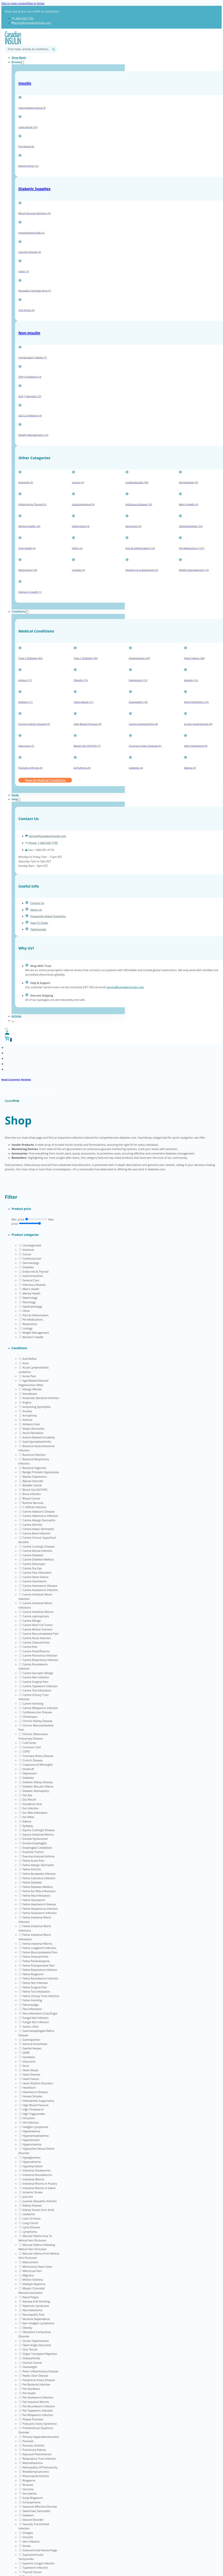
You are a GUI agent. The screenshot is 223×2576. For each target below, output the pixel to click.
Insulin (24, 83)
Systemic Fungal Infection (39, 2563)
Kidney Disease (32, 2205)
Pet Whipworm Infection (38, 2415)
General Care (31, 1280)
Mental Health (31, 1293)
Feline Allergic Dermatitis (38, 1865)
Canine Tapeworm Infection (40, 1686)
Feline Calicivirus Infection (39, 1878)
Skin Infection (31, 2541)
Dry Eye (27, 1795)
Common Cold (32, 1747)
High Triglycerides (34, 2114)
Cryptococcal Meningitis (38, 1765)
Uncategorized (32, 1245)
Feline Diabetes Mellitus (38, 1887)
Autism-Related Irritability (39, 1437)
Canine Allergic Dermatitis (39, 1520)
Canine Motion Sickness (38, 1629)
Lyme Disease (31, 2227)
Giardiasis (29, 2057)
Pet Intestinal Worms (36, 2402)
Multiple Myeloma (34, 2284)
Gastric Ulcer (31, 2026)
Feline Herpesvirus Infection (40, 1909)
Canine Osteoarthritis (36, 1642)
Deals (15, 795)
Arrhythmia (30, 1415)
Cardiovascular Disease (37, 1712)
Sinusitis (28, 2537)
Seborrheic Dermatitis (36, 2511)
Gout (26, 2066)
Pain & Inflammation (36, 1315)
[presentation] (97, 589)
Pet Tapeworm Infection (38, 2410)
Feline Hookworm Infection (40, 1913)
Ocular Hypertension (36, 2341)
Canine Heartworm (35, 1581)
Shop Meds (19, 58)
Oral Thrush (30, 2349)
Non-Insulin (29, 332)
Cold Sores (29, 1743)
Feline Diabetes (32, 1882)
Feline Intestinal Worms (37, 1944)
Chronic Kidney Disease (37, 1721)
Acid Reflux (29, 1359)
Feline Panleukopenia (36, 1961)
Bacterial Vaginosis (34, 1468)
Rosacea (28, 2485)
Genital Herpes (32, 2048)
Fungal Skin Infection (36, 2022)
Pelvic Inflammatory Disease (40, 2371)
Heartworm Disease (35, 2092)
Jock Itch (28, 2197)
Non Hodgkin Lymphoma (38, 2323)
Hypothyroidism (33, 2166)
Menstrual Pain (32, 2271)
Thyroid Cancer (32, 2572)
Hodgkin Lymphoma (35, 2127)
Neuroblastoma (32, 2310)
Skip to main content (14, 3)
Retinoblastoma (32, 2463)
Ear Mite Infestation (35, 1813)
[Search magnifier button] (53, 49)
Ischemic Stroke (32, 2192)
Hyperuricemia (32, 2144)
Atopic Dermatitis (33, 1429)
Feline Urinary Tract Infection (41, 1996)
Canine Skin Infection (36, 1677)
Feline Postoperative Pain (39, 1965)
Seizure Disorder (33, 2520)
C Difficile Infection (34, 1507)
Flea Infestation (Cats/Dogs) (40, 2013)
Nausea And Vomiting (36, 2301)
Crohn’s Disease (33, 1760)
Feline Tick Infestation (36, 1991)
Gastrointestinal (33, 1276)
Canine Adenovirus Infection (40, 1516)
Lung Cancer (30, 2223)
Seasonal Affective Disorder (40, 2506)
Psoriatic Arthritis (33, 2445)
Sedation (28, 2515)
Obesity (27, 2328)
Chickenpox (30, 1717)
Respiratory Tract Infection (39, 2459)
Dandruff (28, 1769)
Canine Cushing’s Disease (39, 1546)
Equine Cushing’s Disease (39, 1830)
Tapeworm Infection (35, 2568)
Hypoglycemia (31, 2157)
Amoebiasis (30, 1394)
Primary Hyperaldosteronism (41, 2437)
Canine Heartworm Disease (40, 1586)
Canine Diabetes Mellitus (38, 1559)
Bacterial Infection (34, 1455)
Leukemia (29, 2214)
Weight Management (36, 1333)
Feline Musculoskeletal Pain (40, 1952)
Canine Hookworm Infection (40, 1590)
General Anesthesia (35, 2044)
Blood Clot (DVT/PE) (35, 1490)
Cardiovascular (32, 1258)
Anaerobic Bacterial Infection (41, 1398)
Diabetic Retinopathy (36, 1791)
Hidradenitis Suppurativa (38, 2101)
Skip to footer (36, 3)
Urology (27, 1328)
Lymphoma (30, 2232)
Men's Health (31, 1289)
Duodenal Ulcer (32, 1804)
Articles (16, 1016)
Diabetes (28, 1267)
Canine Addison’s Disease (39, 1511)
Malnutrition (30, 2262)
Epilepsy (28, 1826)
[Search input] (28, 49)
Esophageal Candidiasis (37, 1848)
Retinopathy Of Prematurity (40, 2467)
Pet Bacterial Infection (36, 2384)
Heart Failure (31, 2079)
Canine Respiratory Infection (40, 1660)
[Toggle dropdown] (22, 62)
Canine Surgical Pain (35, 1682)
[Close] (13, 1021)
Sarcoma (28, 2489)
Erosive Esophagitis (35, 1843)
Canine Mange (32, 1621)
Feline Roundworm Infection (40, 1978)
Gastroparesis (31, 2040)
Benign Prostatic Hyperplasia (41, 1472)
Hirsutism (29, 2118)
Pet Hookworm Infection (38, 2397)
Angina (27, 1402)
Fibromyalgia (31, 2005)
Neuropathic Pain (33, 2314)
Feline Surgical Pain (35, 1987)
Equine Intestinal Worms (38, 1834)
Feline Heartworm (34, 1900)
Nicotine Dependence (36, 2319)
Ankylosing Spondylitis (37, 1407)
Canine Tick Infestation (37, 1690)
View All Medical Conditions (45, 780)
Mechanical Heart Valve (37, 2267)
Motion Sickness (33, 2279)
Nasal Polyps (31, 2297)
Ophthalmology (32, 1306)
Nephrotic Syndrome (36, 2306)
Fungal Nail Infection (35, 2018)
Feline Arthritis (32, 1869)
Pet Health (29, 2393)
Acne (26, 1363)
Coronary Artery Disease (38, 1756)
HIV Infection (31, 2122)
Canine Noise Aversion (37, 1638)
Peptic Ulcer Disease (35, 2376)
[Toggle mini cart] (8, 1040)
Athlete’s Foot (31, 1424)
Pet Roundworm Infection (39, 2406)
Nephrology (30, 1298)
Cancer (27, 1254)
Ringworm (29, 2480)
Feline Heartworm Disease (39, 1904)
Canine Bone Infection (36, 1533)
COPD (26, 1751)
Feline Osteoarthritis (35, 1957)
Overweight (30, 2367)
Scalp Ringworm (33, 2498)
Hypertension (31, 2140)
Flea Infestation (32, 2009)
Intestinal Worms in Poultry (40, 2183)
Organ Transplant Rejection (40, 2354)
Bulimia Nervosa (33, 1503)
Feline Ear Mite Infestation (39, 1891)
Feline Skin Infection (35, 1983)
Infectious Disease (34, 1285)
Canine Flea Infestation (37, 1572)
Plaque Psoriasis (33, 2419)
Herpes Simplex (32, 2096)
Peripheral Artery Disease (39, 2380)
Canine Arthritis (32, 1525)
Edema (27, 1821)
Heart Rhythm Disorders (38, 2083)
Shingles (28, 2533)
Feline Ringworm (33, 1974)
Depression (30, 1773)
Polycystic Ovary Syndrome (40, 2424)
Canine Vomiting (33, 1703)
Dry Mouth (29, 1799)
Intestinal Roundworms (37, 2175)
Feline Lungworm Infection (39, 1948)
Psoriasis (28, 2441)
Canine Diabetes (33, 1555)
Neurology (29, 1302)
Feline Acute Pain (33, 1861)
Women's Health (33, 1337)
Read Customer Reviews (16, 1079)
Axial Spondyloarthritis (37, 1442)
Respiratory (30, 1324)
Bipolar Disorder (33, 1481)
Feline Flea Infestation (36, 1895)
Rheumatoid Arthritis (36, 2476)
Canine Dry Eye (32, 1568)
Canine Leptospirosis (36, 1616)
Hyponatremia (32, 2162)
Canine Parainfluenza (36, 1651)
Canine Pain (30, 1647)
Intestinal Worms (33, 2179)
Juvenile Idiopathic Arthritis (40, 2201)
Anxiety (27, 1411)
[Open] (6, 1028)
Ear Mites (28, 1817)
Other (26, 1311)
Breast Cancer (31, 1498)
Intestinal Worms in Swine (39, 2188)
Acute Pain (29, 1376)
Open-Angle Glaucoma (37, 2345)
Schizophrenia (31, 2502)
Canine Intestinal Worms (38, 1612)
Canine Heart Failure (35, 1577)
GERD (26, 2053)
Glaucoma (29, 2061)
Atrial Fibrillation (33, 1433)
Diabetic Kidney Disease (38, 1782)
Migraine (28, 2275)
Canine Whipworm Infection (40, 1708)
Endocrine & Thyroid (35, 1272)
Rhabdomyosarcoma (36, 2472)
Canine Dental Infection (37, 1551)
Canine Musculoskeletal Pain (41, 1634)
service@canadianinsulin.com (125, 987)
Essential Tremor (33, 1852)
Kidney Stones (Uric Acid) (38, 2210)
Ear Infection (31, 1808)
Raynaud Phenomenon (37, 2454)
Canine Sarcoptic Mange (38, 1673)
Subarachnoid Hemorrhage (40, 2550)
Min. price (18, 1219)
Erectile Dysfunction (35, 1839)
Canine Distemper (34, 1564)
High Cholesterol (33, 2109)
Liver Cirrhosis (32, 2218)
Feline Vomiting (32, 2000)
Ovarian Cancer (32, 2363)
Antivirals (28, 1250)
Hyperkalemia (31, 2131)
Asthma (27, 1420)
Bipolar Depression (35, 1476)
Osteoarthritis (31, 2358)
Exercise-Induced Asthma (39, 1856)
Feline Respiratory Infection (40, 1970)
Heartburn (29, 2087)
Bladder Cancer (32, 1485)
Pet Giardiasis (31, 2389)
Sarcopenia (30, 2493)
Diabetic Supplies (34, 188)
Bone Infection (32, 1494)
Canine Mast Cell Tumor (38, 1625)
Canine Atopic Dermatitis (38, 1529)
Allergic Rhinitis (32, 1389)
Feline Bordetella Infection (39, 1874)
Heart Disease (31, 2074)
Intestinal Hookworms (36, 2170)
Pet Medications (33, 1319)
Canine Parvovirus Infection (40, 1655)
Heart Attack (30, 2070)
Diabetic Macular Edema (38, 1786)
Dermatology (31, 1263)
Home (8, 1100)
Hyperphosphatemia (36, 2136)
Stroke (27, 2546)
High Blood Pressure (35, 2105)
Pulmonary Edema (34, 2450)
